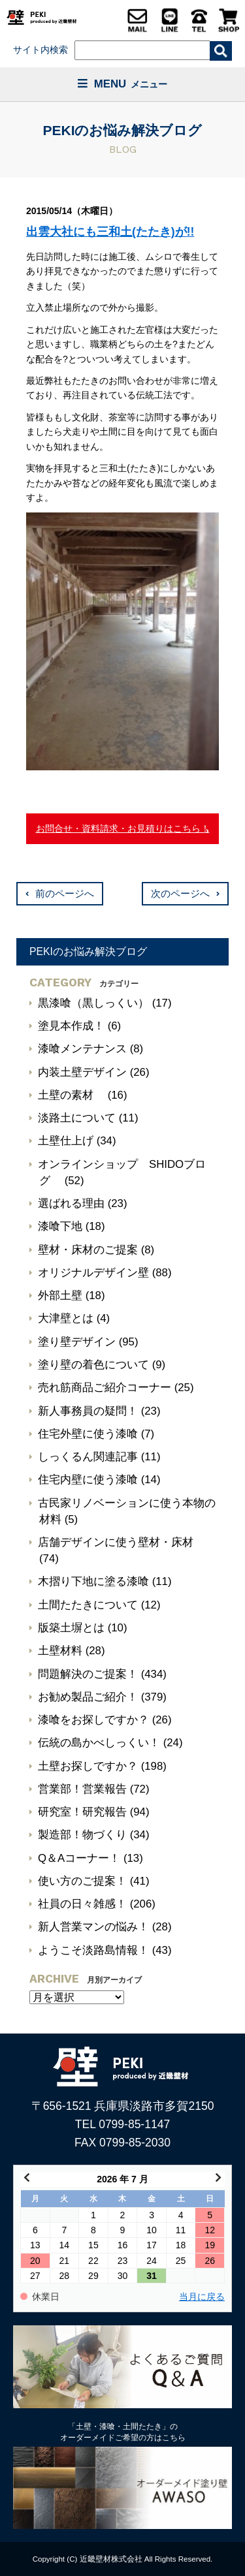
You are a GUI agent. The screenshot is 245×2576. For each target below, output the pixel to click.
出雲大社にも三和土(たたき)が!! (110, 231)
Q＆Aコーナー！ (79, 1858)
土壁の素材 (71, 1095)
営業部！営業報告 (82, 1789)
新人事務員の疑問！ (88, 1411)
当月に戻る (202, 2297)
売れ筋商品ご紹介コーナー (104, 1387)
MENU (123, 84)
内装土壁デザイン (82, 1072)
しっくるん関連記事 (88, 1457)
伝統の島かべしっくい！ (99, 1742)
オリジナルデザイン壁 (93, 1272)
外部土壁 (60, 1295)
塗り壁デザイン (77, 1342)
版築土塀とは (71, 1628)
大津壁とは (65, 1318)
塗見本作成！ (71, 1026)
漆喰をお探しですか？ (93, 1720)
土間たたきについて (88, 1605)
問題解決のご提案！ (88, 1674)
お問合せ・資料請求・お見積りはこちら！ (123, 828)
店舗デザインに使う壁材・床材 (115, 1542)
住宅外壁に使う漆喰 (88, 1434)
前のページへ (64, 893)
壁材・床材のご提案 (88, 1250)
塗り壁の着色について (93, 1365)
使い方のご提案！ (82, 1881)
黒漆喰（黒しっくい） (93, 1003)
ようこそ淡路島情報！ (93, 1950)
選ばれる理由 (71, 1203)
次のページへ (180, 893)
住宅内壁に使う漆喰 (88, 1479)
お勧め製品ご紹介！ (88, 1697)
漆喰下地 (60, 1226)
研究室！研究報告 (82, 1812)
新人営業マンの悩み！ (93, 1927)
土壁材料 (60, 1650)
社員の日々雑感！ (82, 1904)
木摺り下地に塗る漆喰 (93, 1581)
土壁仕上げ (65, 1141)
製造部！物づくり (82, 1835)
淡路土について (77, 1118)
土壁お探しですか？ (88, 1766)
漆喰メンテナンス (82, 1049)
